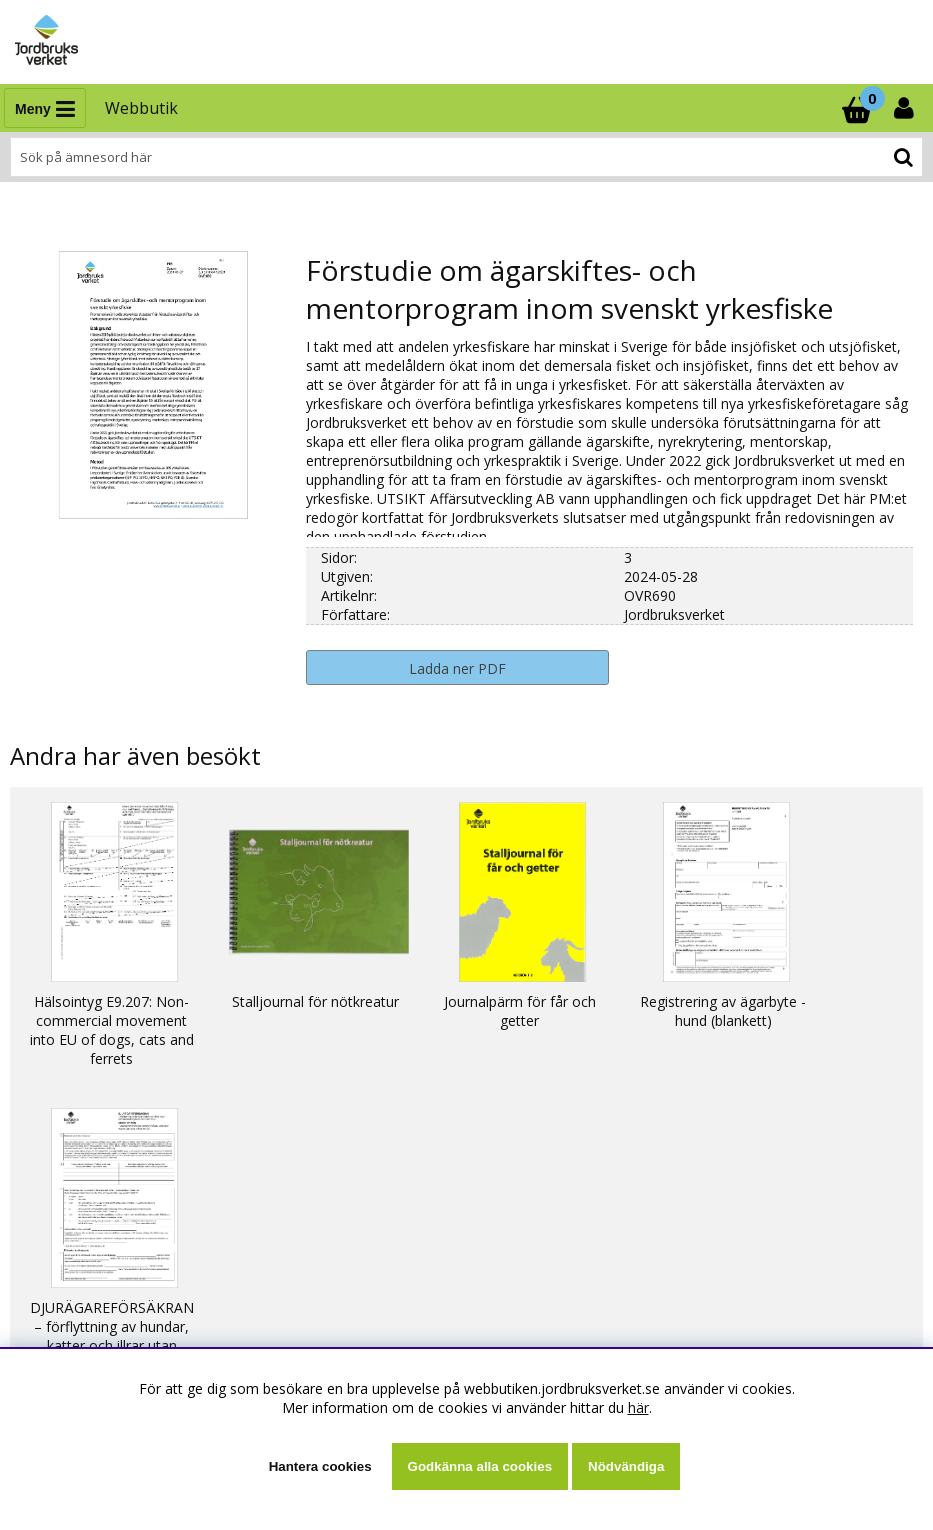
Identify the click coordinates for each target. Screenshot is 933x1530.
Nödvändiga (626, 1466)
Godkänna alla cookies (480, 1466)
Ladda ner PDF (457, 668)
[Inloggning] (906, 108)
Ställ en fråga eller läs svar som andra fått (155, 1272)
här (638, 1407)
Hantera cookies (320, 1466)
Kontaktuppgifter (74, 1291)
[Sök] (466, 157)
